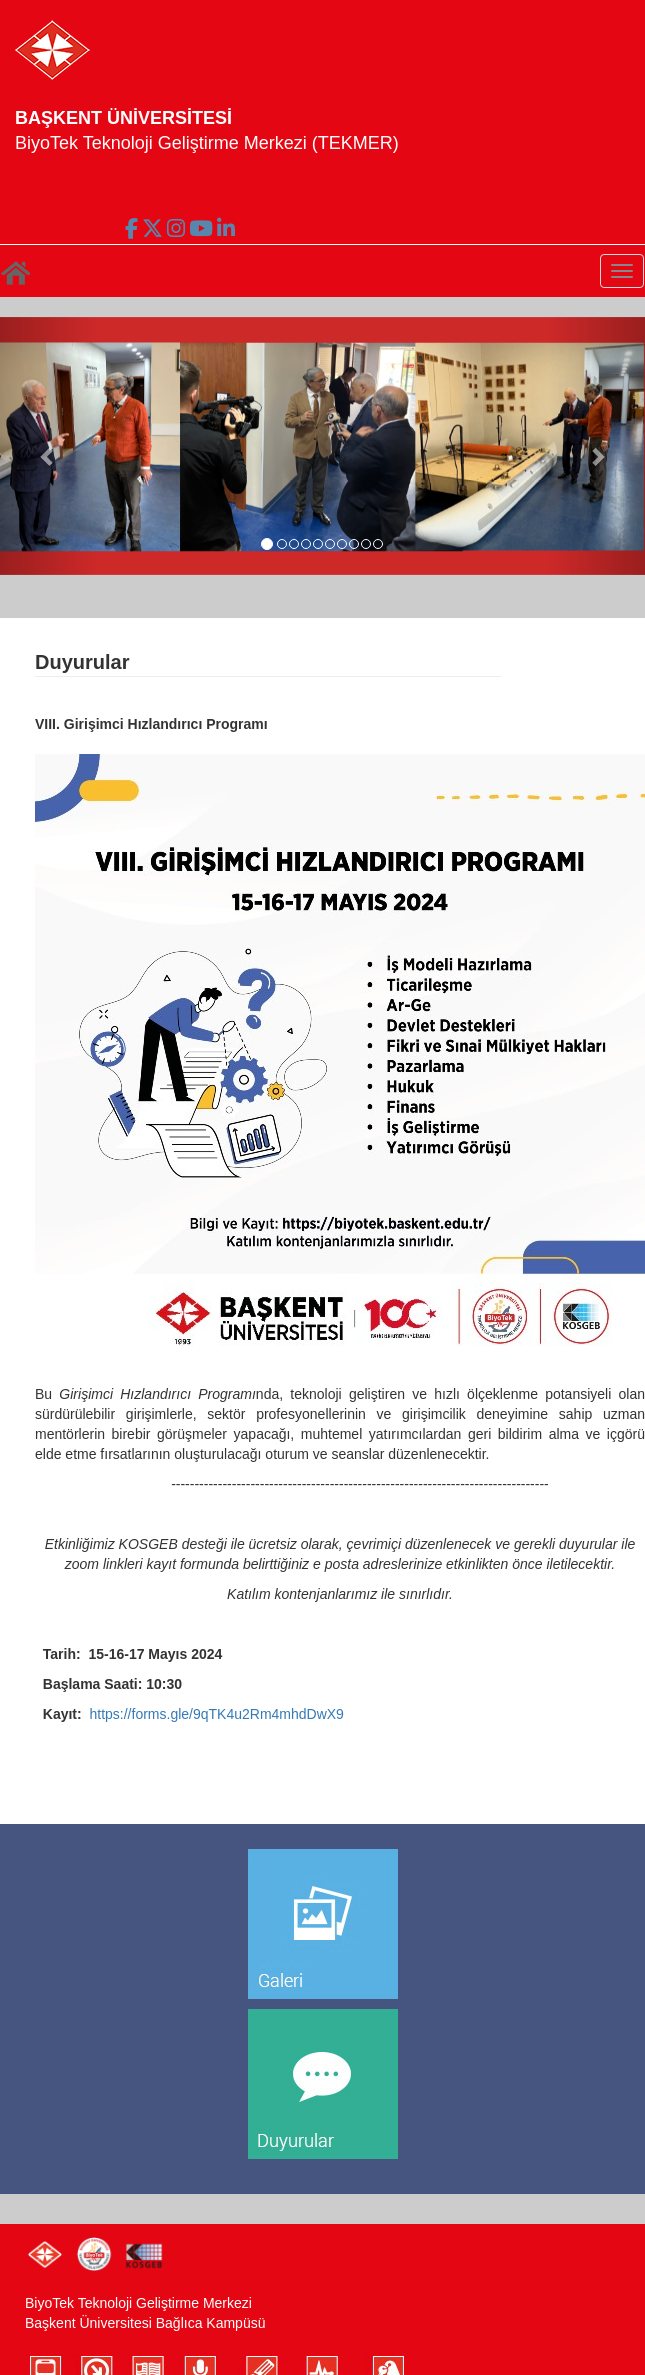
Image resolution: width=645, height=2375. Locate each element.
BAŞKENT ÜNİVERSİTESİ (123, 118)
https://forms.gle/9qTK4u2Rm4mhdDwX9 (216, 1714)
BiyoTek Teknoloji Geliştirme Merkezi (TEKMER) (207, 143)
